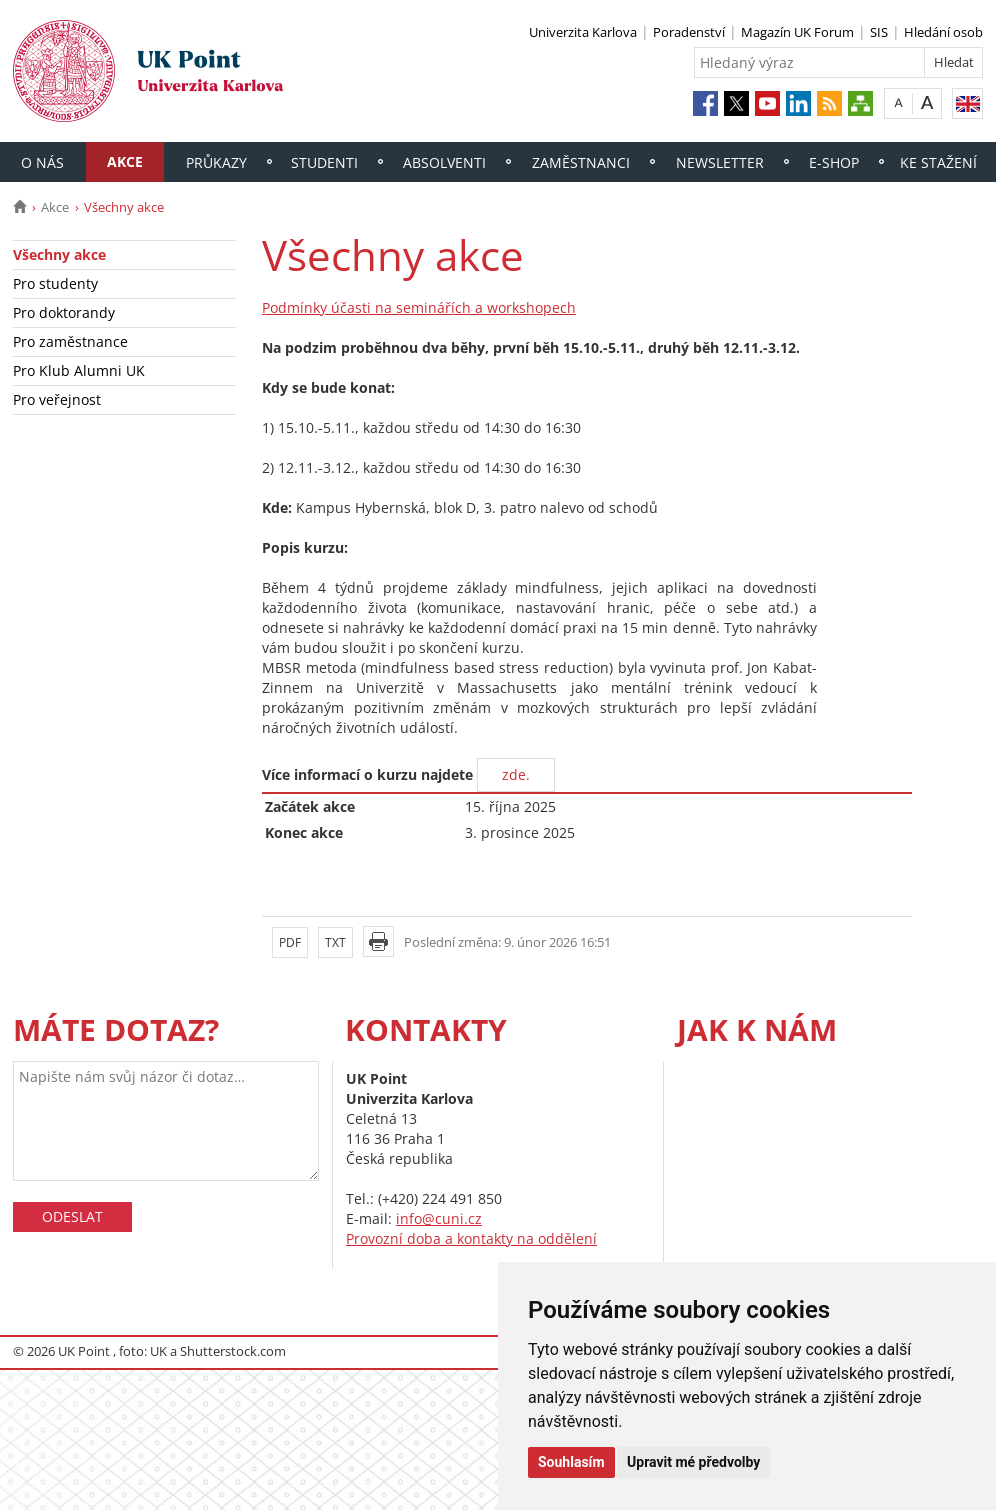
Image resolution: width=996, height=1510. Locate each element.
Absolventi (444, 162)
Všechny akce (59, 254)
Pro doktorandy (64, 312)
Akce (125, 161)
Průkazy (216, 162)
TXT (335, 942)
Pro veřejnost (57, 399)
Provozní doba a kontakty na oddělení (471, 1238)
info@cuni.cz (439, 1218)
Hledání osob (943, 32)
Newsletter (720, 162)
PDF (290, 942)
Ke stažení (938, 162)
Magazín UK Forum (797, 32)
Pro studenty (55, 283)
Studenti (324, 162)
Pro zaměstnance (70, 341)
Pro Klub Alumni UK (79, 370)
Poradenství (689, 32)
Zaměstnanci (581, 162)
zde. (516, 774)
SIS (879, 32)
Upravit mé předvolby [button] (693, 1462)
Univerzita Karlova (583, 32)
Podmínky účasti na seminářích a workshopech (419, 307)
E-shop (834, 162)
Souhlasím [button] (571, 1462)
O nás (42, 162)
